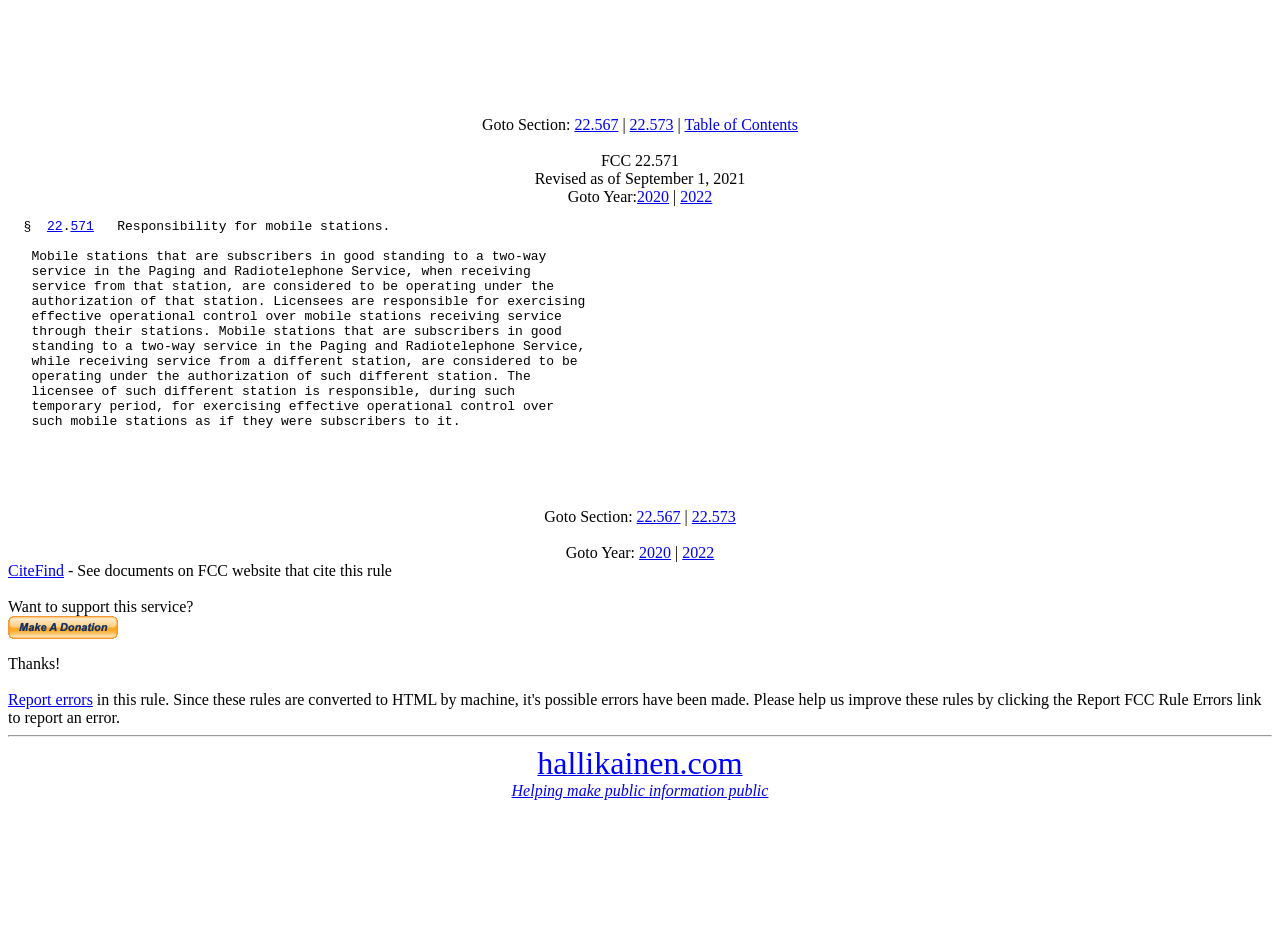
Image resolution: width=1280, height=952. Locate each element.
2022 (696, 196)
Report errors (50, 747)
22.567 (596, 124)
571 (81, 228)
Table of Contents (742, 124)
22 (55, 228)
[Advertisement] (640, 53)
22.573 (652, 124)
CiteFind (36, 618)
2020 (653, 196)
